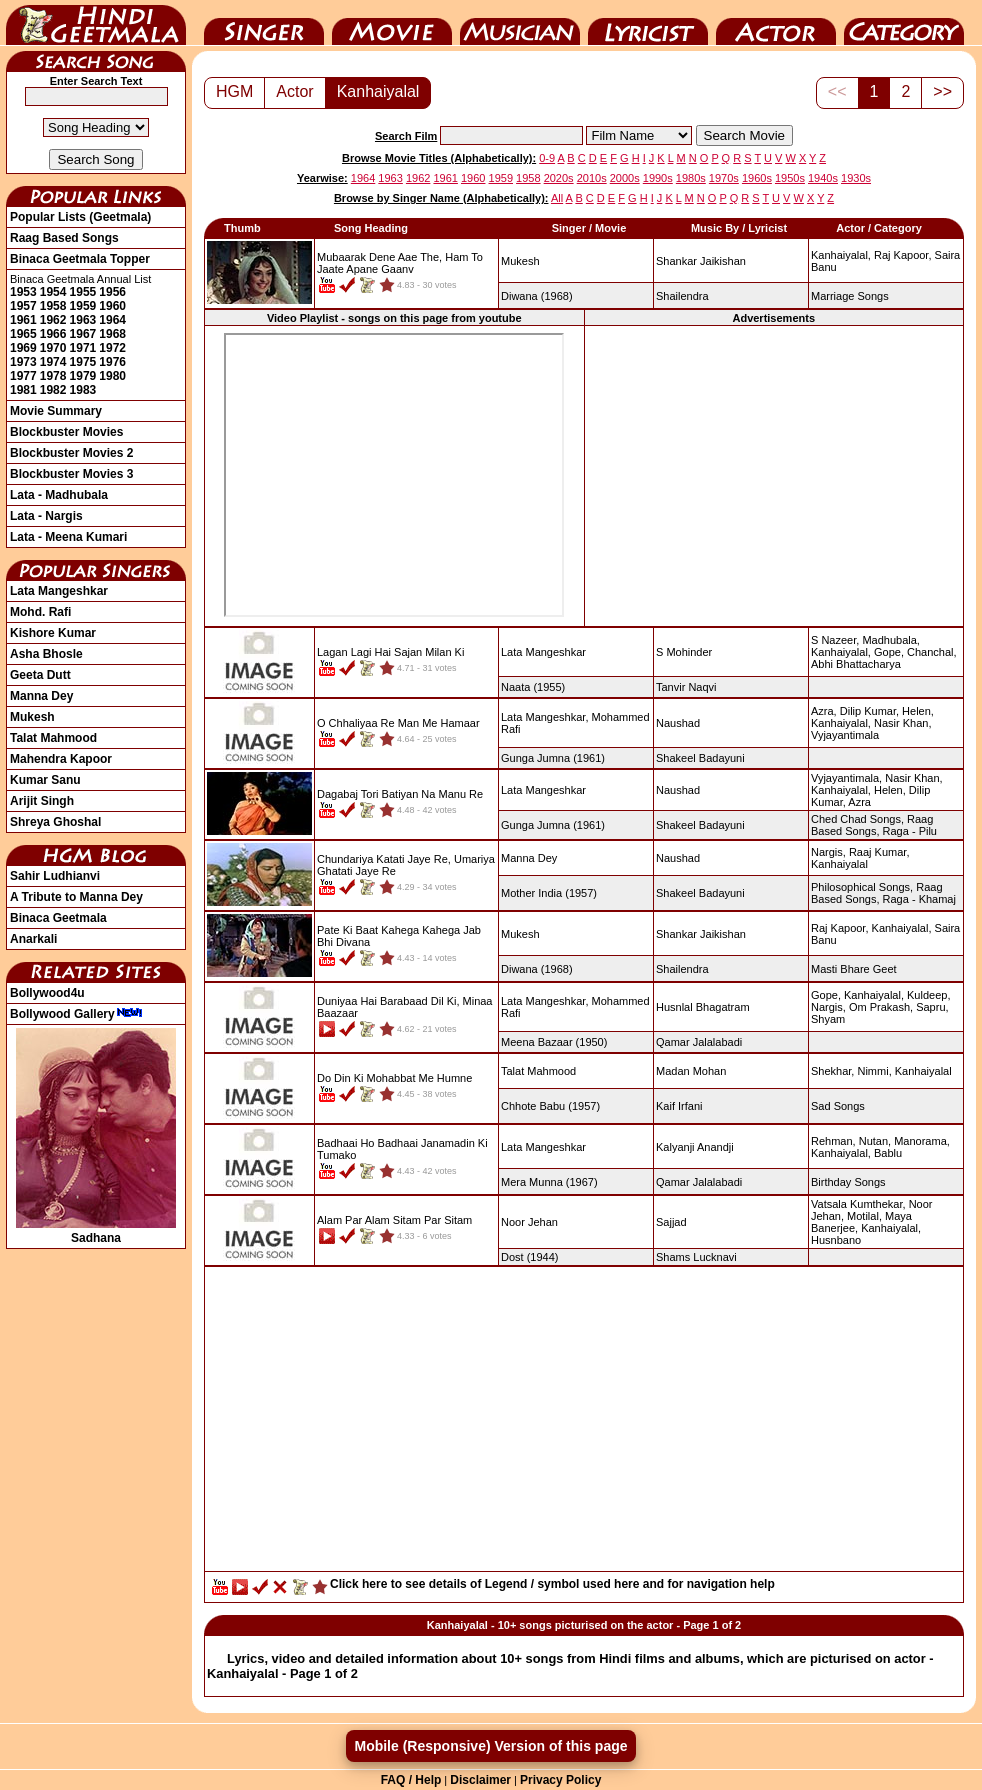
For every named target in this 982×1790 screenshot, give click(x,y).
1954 (53, 292)
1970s (724, 178)
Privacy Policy (560, 1780)
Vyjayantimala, (846, 778)
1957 (23, 306)
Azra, (824, 711)
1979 (83, 376)
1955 (83, 292)
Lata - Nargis (46, 516)
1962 (53, 320)
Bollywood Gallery (76, 1014)
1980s (691, 178)
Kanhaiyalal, (841, 255)
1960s (757, 178)
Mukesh (32, 717)
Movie (392, 23)
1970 (53, 348)
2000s (625, 178)
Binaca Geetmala (58, 918)
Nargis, (828, 852)
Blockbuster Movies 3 (71, 474)
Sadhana (96, 1231)
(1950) (554, 1042)
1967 (83, 334)
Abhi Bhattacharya (856, 664)
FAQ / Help (411, 1780)
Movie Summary (56, 411)
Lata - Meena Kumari (68, 537)
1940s (823, 178)
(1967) (549, 1182)
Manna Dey (41, 696)
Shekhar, (832, 1071)
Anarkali (33, 939)
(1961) (553, 758)
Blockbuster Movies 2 (71, 453)
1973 (23, 362)
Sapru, (932, 1007)
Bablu (888, 1153)
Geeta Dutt (40, 675)
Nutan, (875, 1141)
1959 (83, 306)
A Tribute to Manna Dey (76, 897)
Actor (776, 23)
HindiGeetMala (96, 23)
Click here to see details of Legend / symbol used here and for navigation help (552, 1584)
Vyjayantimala (845, 735)
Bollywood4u (47, 993)
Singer (264, 23)
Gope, (889, 652)
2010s (592, 178)
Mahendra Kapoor (61, 759)
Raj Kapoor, (902, 255)
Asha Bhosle (46, 654)
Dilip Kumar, (869, 711)
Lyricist (648, 23)
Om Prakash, (881, 1007)
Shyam (828, 1019)
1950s (790, 178)
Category (904, 23)
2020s (559, 178)
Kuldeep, (928, 995)
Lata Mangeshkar (59, 591)
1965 (23, 334)
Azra (859, 802)
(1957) (549, 893)
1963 (83, 320)
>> (942, 91)
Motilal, (864, 1216)
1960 (112, 306)
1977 (23, 376)
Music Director (520, 23)
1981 (23, 390)
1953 (23, 292)
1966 (53, 334)
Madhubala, (891, 640)
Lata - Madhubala (59, 495)
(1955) (533, 687)
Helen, (918, 711)
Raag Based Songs (64, 238)
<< (837, 91)
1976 (112, 362)
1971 (83, 348)
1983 (83, 390)
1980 (112, 376)
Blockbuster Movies (66, 432)
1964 (112, 320)
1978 (53, 376)
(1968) (537, 296)
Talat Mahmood (53, 738)
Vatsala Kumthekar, (858, 1204)
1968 (112, 334)
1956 (112, 292)
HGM (234, 91)
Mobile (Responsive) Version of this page (490, 1746)
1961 (23, 320)
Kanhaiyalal (378, 91)
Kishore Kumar (53, 633)
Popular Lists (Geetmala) (80, 217)
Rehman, (833, 1141)
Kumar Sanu (45, 780)
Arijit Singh (42, 801)
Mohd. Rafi (40, 612)
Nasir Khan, (902, 723)
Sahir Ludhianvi (55, 876)
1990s (658, 178)
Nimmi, (874, 1071)
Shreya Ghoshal (55, 822)
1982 (53, 390)
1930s (856, 178)
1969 (23, 348)
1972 (112, 348)
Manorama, (922, 1141)
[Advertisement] (584, 1424)
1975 (83, 362)
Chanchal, (932, 652)
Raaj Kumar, (879, 852)
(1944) (529, 1257)
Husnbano (836, 1240)
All (557, 198)
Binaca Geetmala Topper (80, 259)
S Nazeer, (835, 640)
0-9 (547, 158)
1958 (53, 306)
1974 (53, 362)
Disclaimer (480, 1780)
